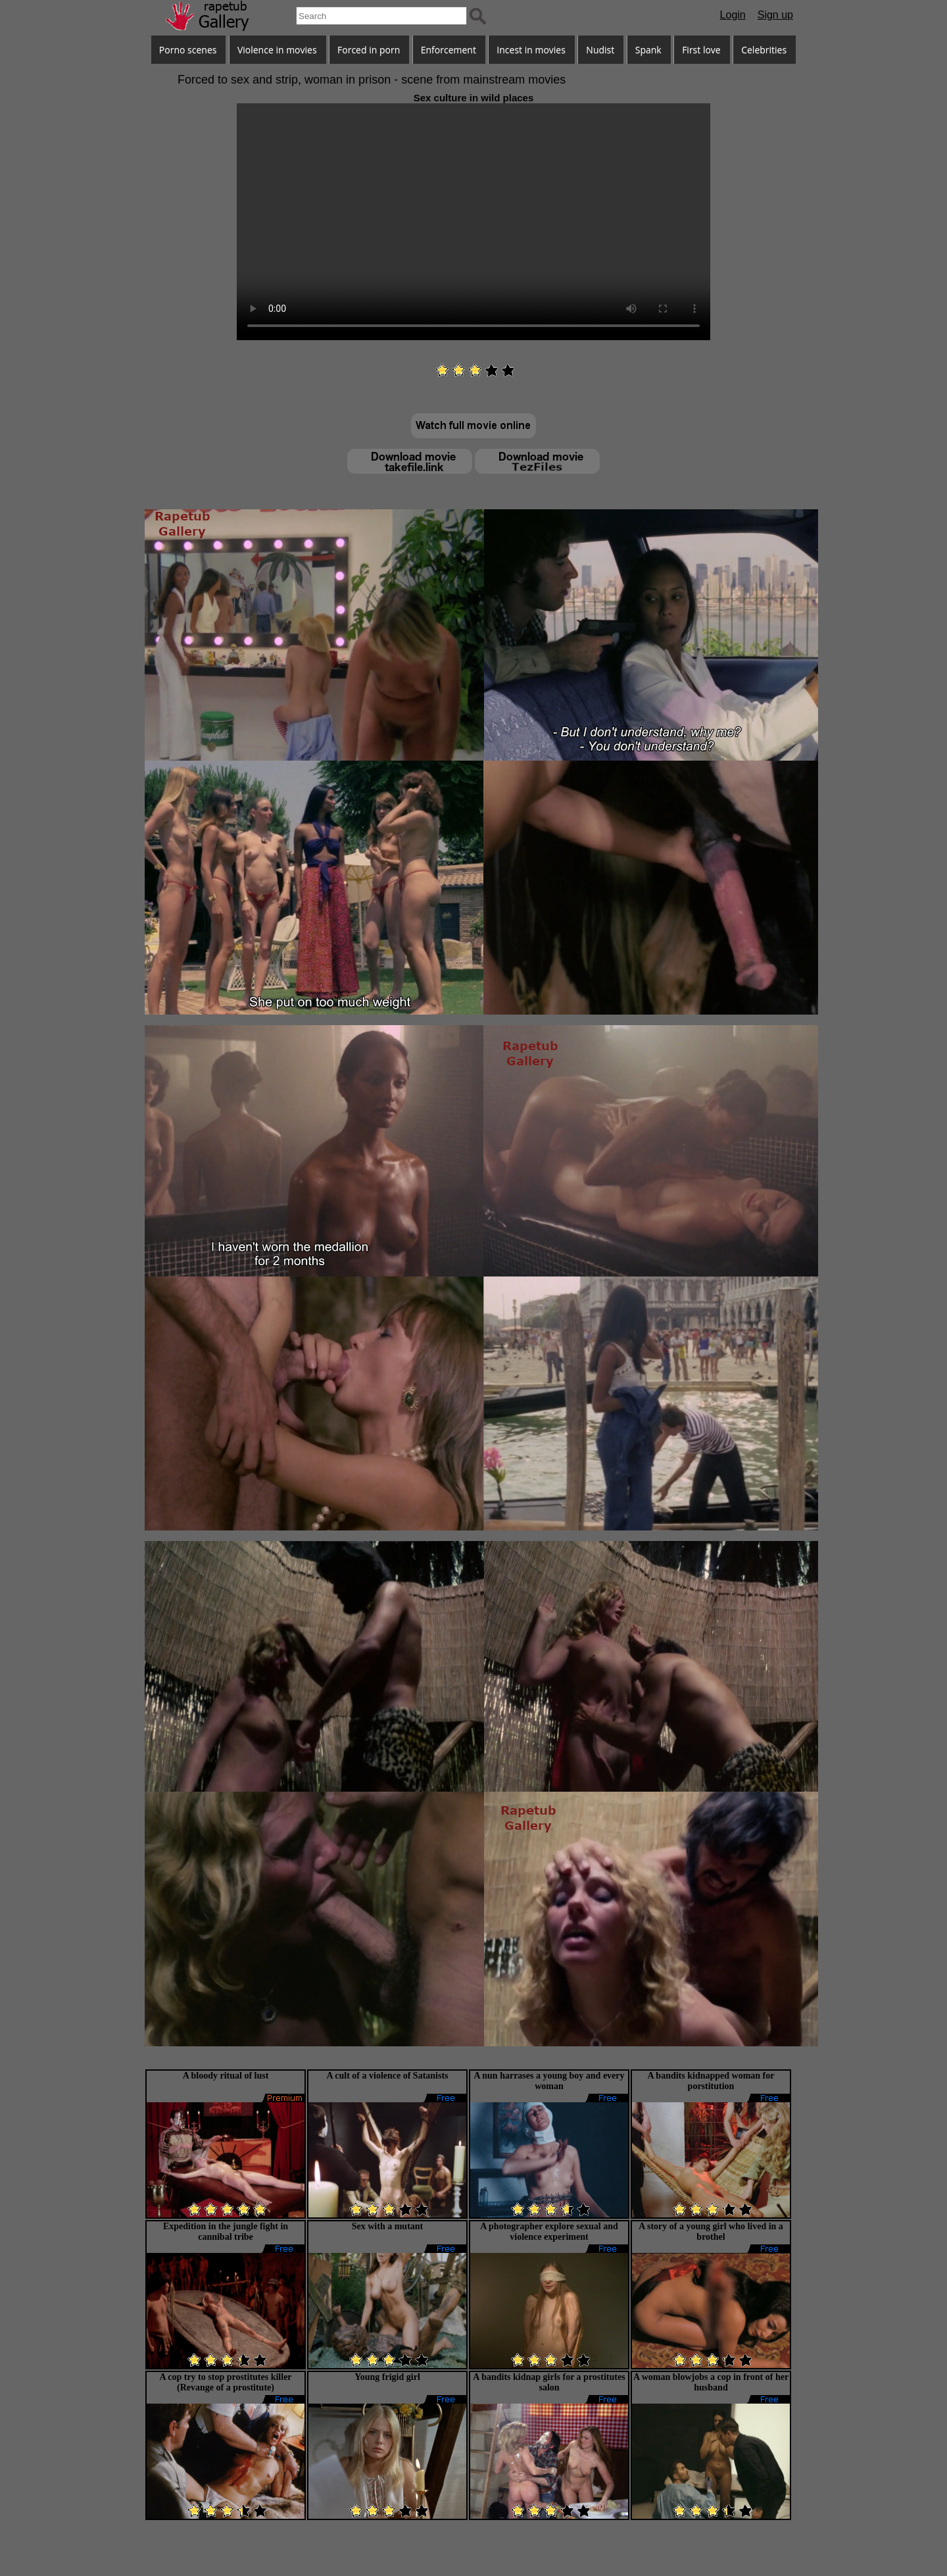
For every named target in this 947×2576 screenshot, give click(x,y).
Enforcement (448, 49)
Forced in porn (368, 49)
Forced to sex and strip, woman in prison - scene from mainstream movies (372, 79)
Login (733, 14)
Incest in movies (531, 49)
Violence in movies (277, 49)
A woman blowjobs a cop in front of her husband (711, 2382)
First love (701, 49)
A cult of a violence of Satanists (387, 2076)
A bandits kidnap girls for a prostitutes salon (549, 2382)
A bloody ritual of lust (226, 2076)
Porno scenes (188, 49)
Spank (648, 49)
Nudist (600, 49)
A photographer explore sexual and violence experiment (549, 2231)
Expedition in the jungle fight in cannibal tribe (225, 2231)
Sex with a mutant (388, 2226)
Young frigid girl (387, 2377)
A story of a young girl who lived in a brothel (711, 2231)
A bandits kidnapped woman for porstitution (711, 2081)
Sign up (775, 14)
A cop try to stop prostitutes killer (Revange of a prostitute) (225, 2382)
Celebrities (764, 49)
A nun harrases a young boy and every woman (549, 2081)
